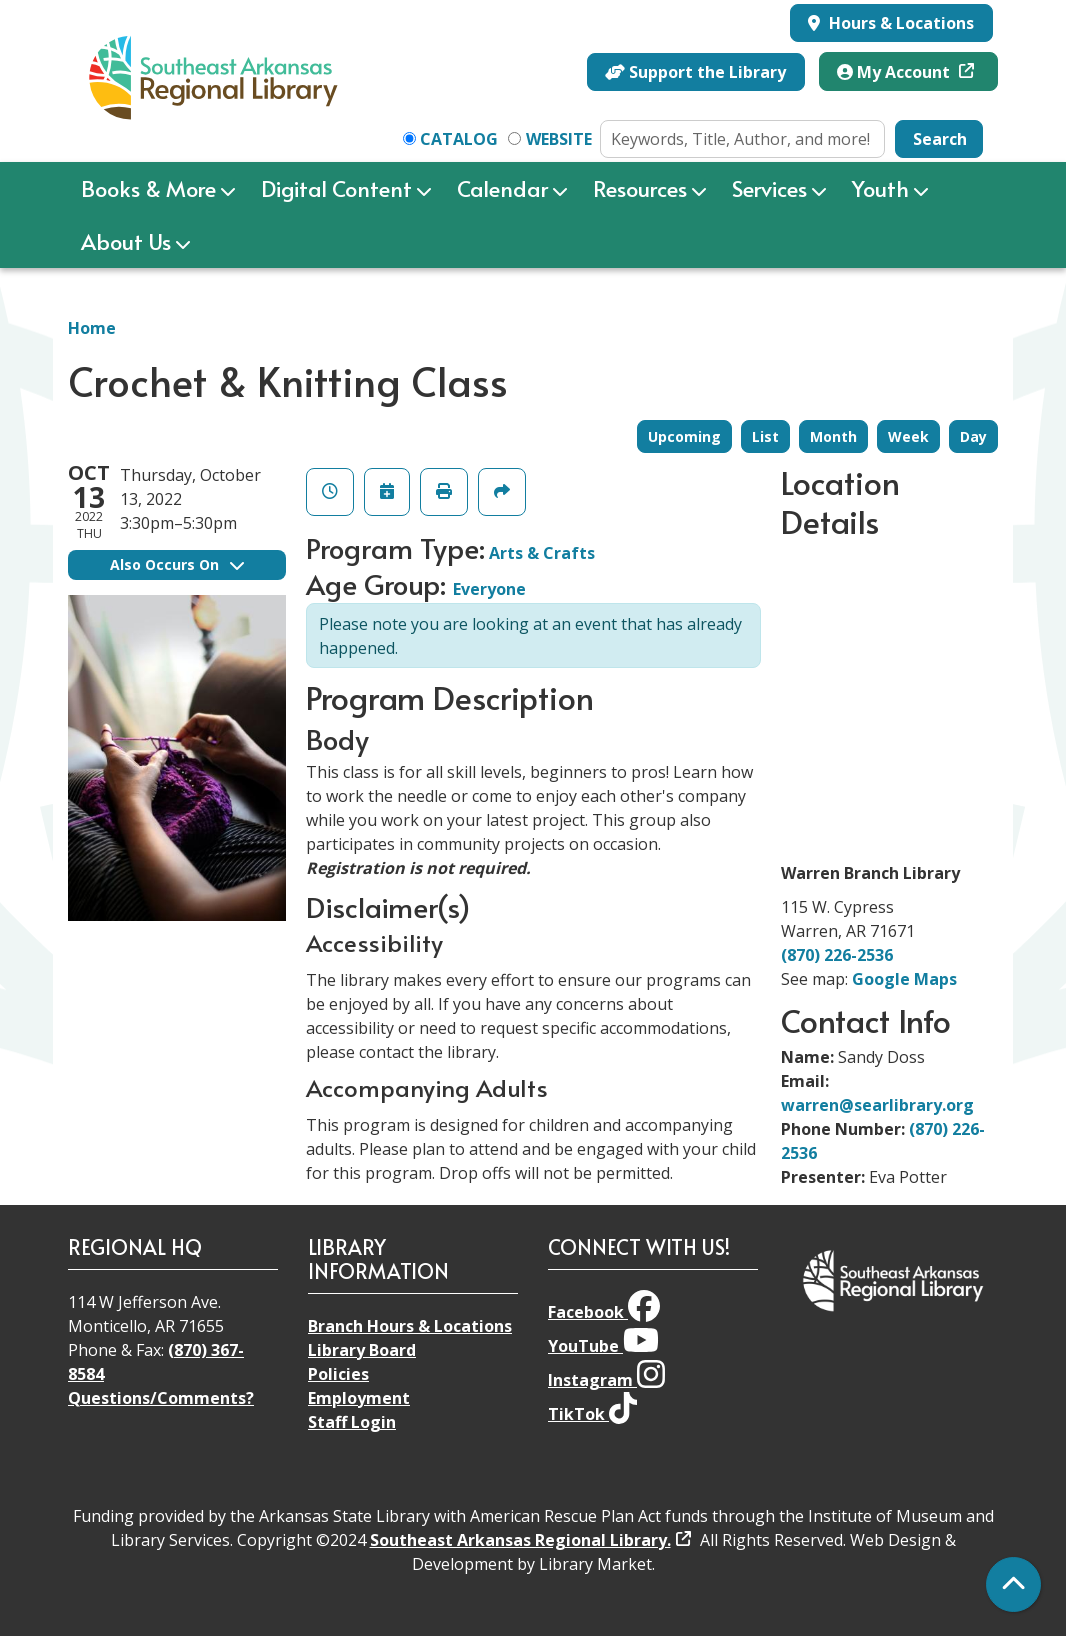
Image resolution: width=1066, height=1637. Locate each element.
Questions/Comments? (161, 1398)
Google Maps (904, 979)
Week (908, 436)
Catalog (459, 139)
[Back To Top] (1013, 1584)
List (765, 436)
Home (92, 328)
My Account (895, 72)
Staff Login (352, 1422)
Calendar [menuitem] (502, 188)
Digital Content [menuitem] (336, 188)
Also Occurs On (177, 564)
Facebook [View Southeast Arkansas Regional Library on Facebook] (604, 1312)
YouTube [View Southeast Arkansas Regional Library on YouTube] (603, 1346)
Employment (359, 1398)
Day (973, 436)
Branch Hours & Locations (410, 1326)
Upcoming (684, 436)
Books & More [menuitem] (148, 188)
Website (559, 139)
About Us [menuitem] (126, 241)
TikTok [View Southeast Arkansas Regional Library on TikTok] (592, 1414)
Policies (338, 1374)
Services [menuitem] (769, 188)
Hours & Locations (899, 23)
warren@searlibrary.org (877, 1105)
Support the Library (695, 72)
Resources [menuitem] (640, 188)
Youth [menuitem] (880, 188)
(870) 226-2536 (837, 955)
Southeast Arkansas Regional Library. (520, 1540)
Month (833, 436)
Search (940, 139)
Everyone (489, 589)
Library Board (362, 1350)
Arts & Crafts (542, 553)
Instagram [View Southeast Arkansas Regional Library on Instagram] (606, 1380)
